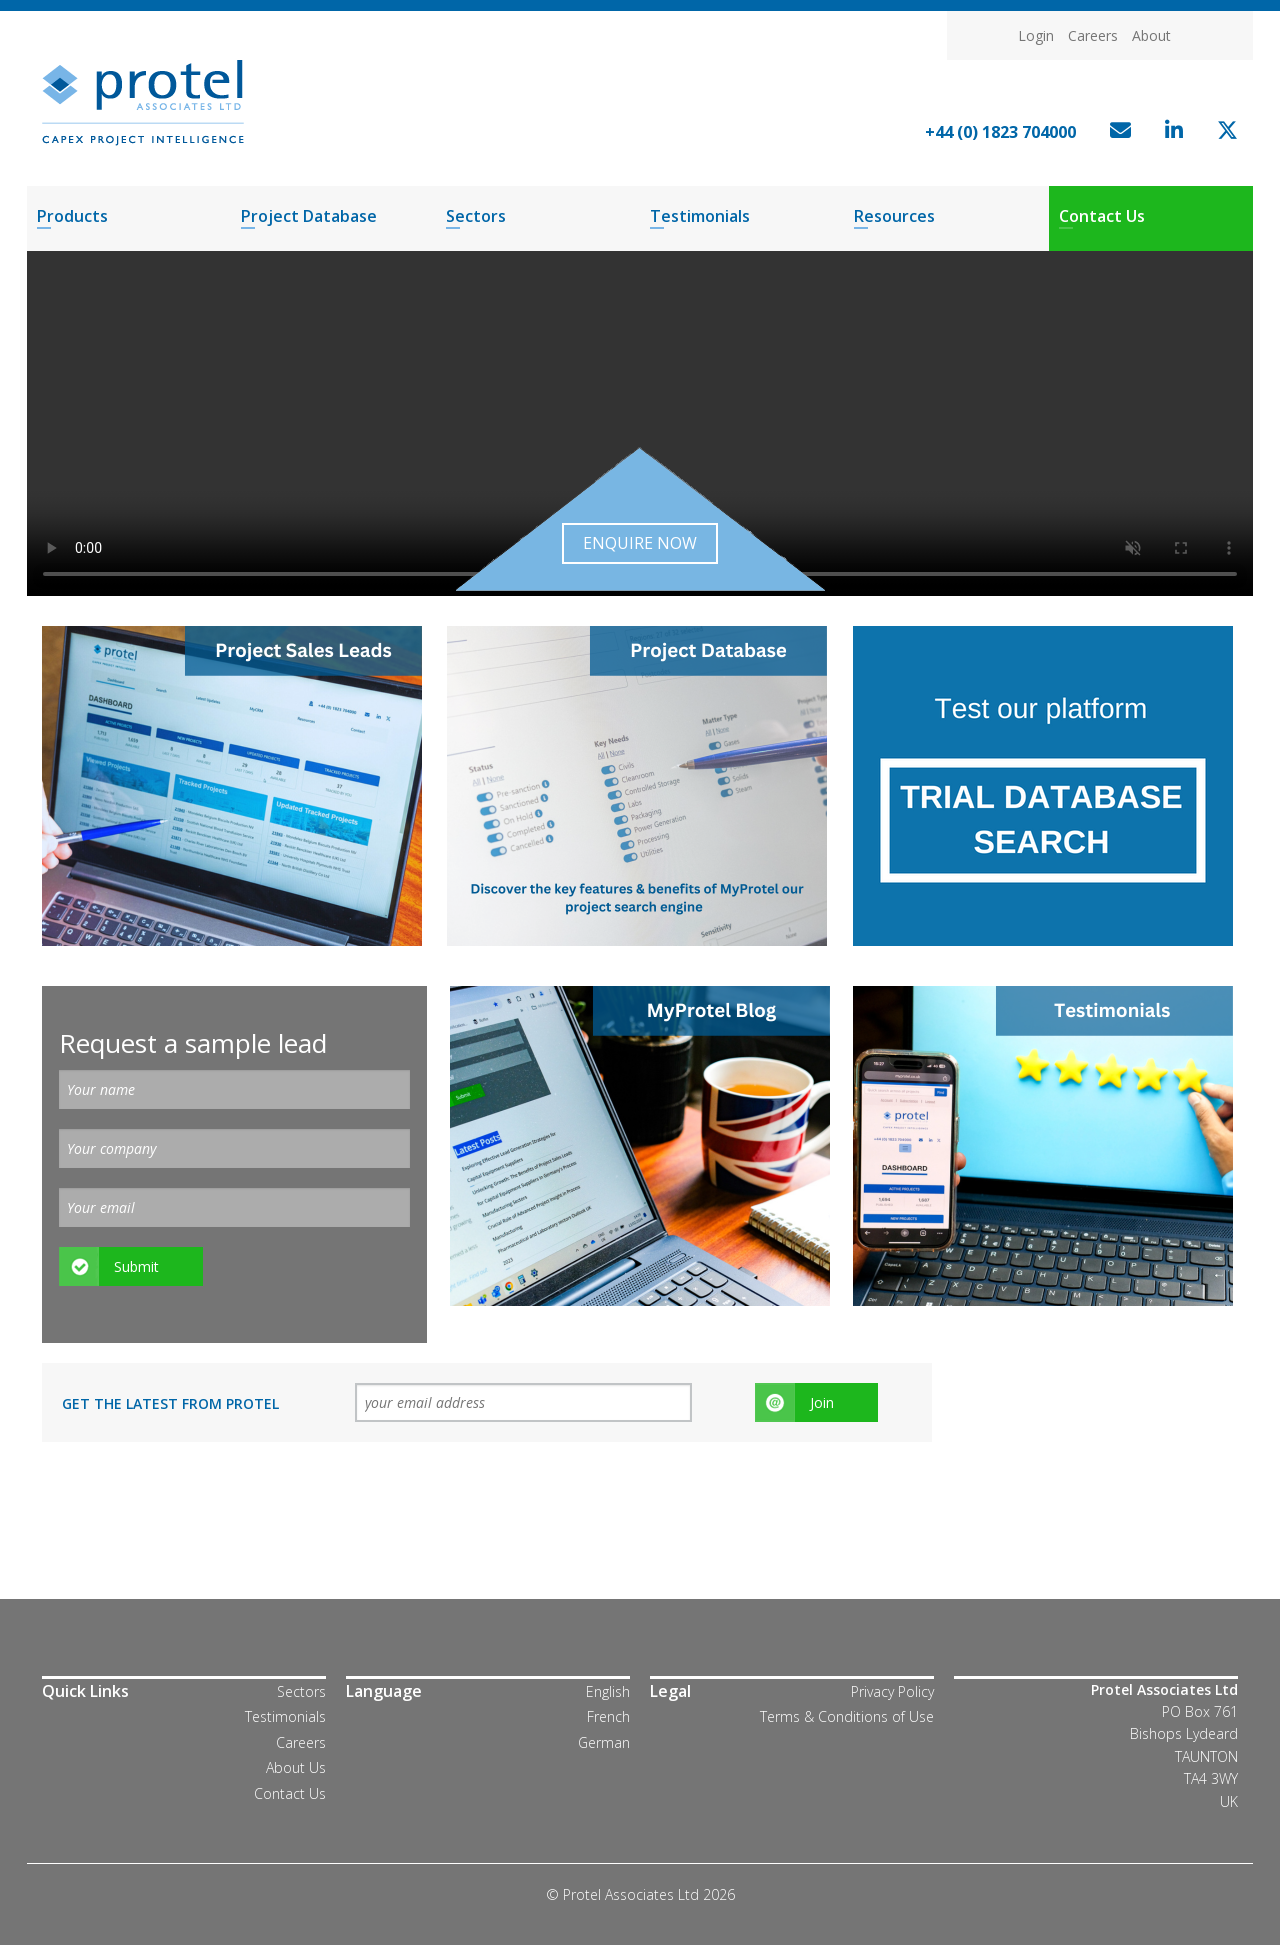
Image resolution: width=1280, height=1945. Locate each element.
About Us (296, 1767)
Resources (894, 216)
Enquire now (640, 543)
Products (72, 216)
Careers (1093, 35)
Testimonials (700, 216)
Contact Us (1102, 216)
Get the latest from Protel (170, 1403)
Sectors (476, 216)
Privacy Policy (892, 1691)
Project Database (309, 216)
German (604, 1742)
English (608, 1691)
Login (1036, 35)
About (1151, 35)
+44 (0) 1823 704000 (1000, 132)
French (608, 1716)
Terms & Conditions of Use (847, 1716)
